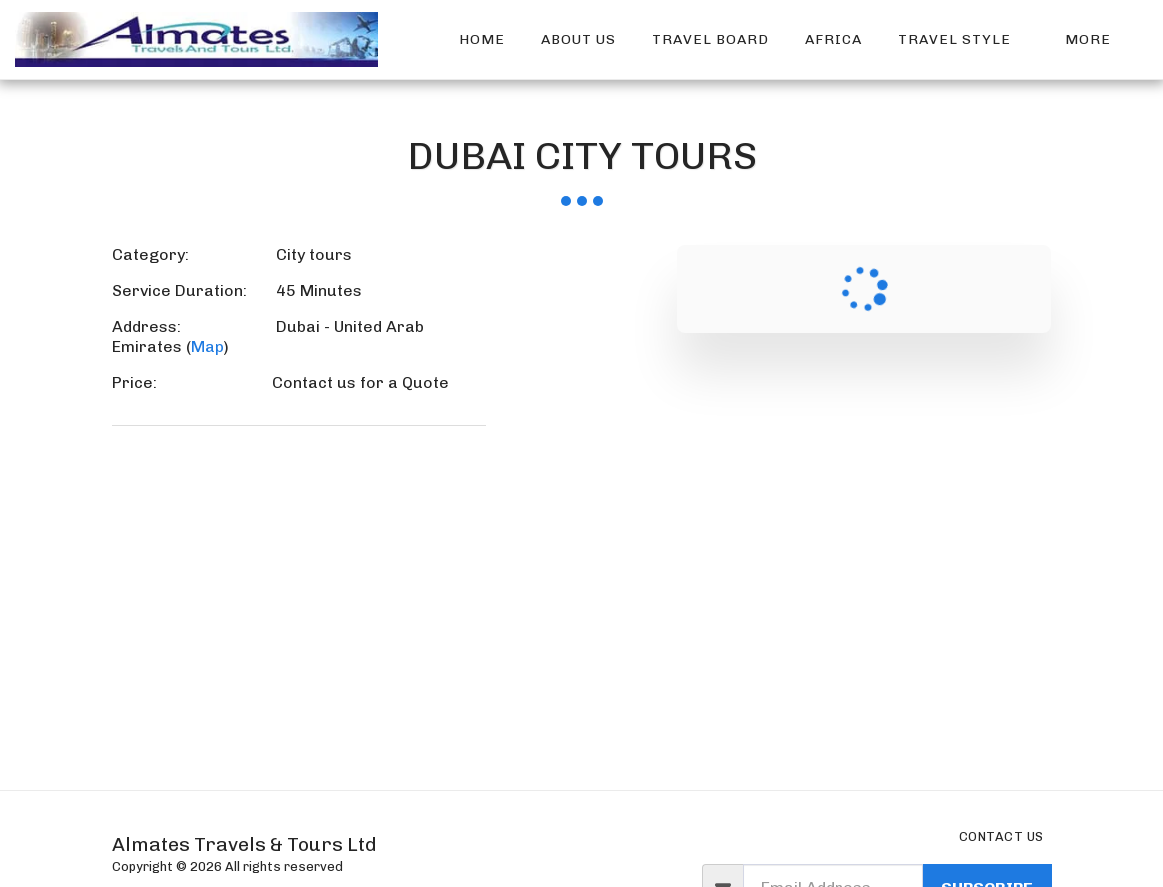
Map (207, 346)
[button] (963, 40)
